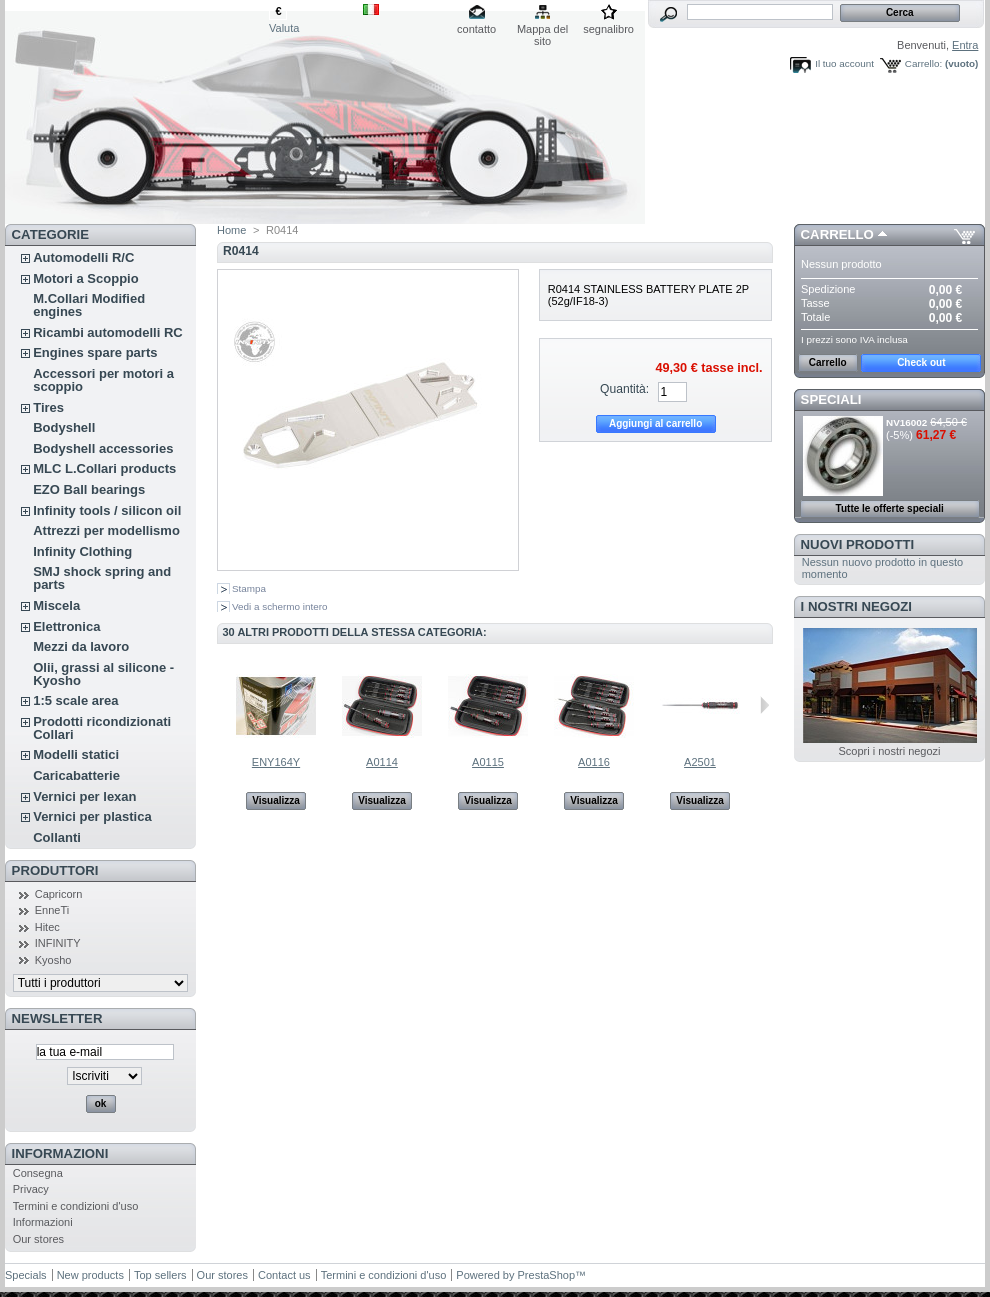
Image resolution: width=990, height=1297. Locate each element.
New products (90, 1275)
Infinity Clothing (82, 551)
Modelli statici (76, 754)
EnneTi (52, 910)
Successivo (764, 705)
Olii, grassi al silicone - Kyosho (103, 674)
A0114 (382, 762)
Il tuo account (844, 63)
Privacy (31, 1189)
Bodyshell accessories (103, 448)
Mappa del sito (542, 30)
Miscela (56, 605)
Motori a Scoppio (85, 278)
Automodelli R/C (83, 257)
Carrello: (923, 63)
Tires (48, 407)
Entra (965, 45)
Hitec (47, 927)
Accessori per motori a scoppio (103, 380)
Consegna (38, 1173)
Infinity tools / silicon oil (107, 510)
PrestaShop (546, 1275)
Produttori (55, 870)
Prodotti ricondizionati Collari (102, 728)
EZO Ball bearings (89, 489)
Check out (921, 362)
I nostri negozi (856, 606)
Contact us (284, 1275)
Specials (26, 1275)
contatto (476, 29)
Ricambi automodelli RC (108, 332)
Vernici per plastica (92, 816)
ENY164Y (276, 762)
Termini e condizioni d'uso (76, 1206)
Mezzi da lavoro (81, 646)
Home (231, 230)
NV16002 (906, 422)
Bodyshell (64, 427)
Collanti (57, 837)
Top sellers (160, 1275)
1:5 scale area (75, 700)
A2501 (700, 762)
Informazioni (60, 1153)
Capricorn (59, 894)
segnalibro (608, 29)
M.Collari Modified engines (89, 305)
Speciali (831, 399)
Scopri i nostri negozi (889, 751)
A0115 (488, 762)
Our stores (38, 1239)
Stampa (249, 588)
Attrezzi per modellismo (106, 530)
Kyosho (53, 960)
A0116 (594, 762)
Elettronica (66, 626)
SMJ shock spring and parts (102, 578)
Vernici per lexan (84, 796)
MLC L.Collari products (104, 468)
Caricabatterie (76, 775)
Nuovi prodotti (858, 544)
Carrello (837, 234)
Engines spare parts (95, 352)
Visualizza (276, 800)
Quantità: (624, 389)
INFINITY (58, 943)
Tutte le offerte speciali (890, 508)
